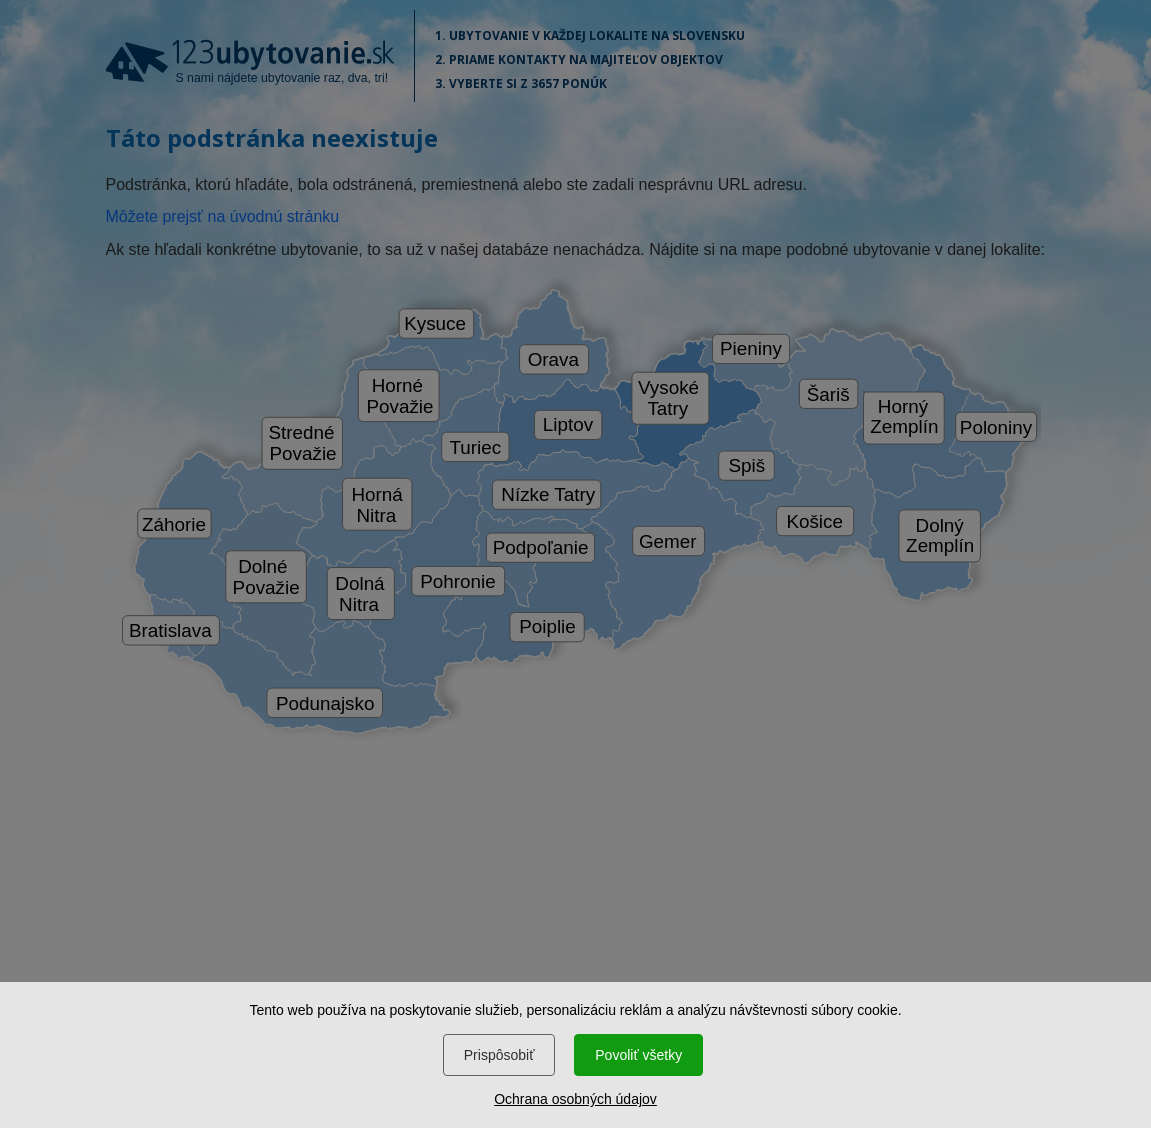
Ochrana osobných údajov (575, 1099)
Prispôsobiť (499, 1055)
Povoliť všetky (638, 1055)
